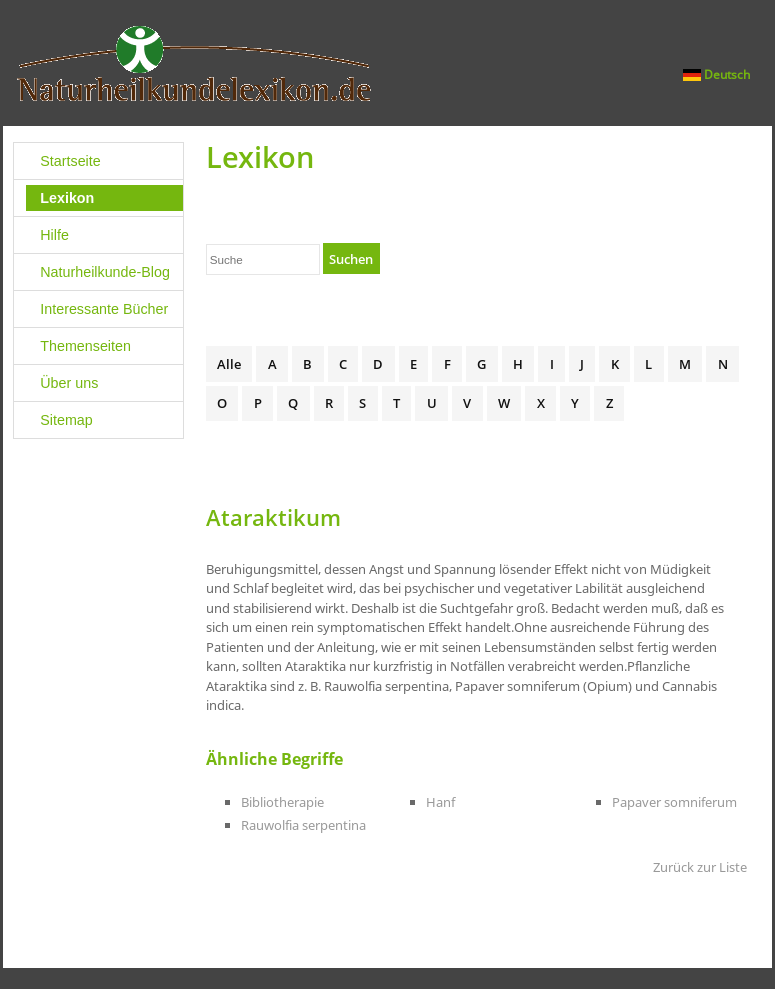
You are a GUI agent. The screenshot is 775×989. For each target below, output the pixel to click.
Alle (229, 364)
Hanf (440, 802)
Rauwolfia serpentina (303, 825)
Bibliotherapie (282, 802)
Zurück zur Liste (700, 867)
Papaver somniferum (674, 802)
